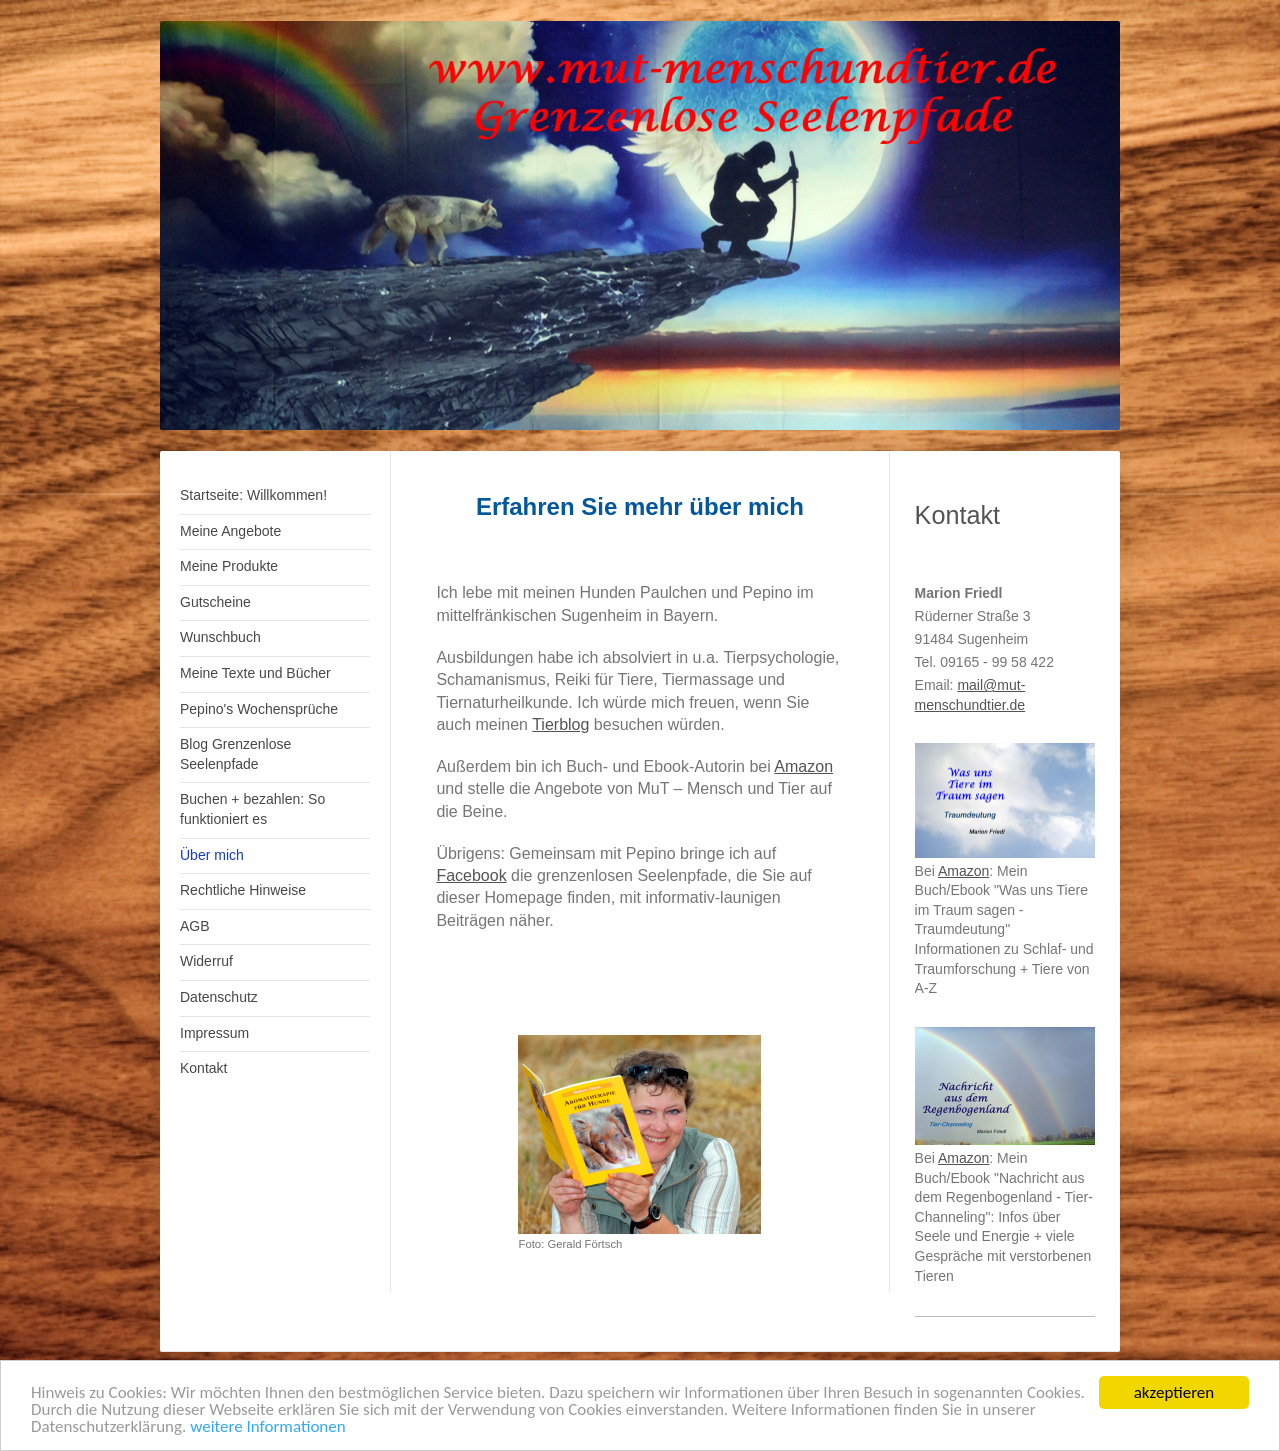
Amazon (803, 766)
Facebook (471, 875)
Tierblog (560, 724)
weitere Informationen (268, 1427)
